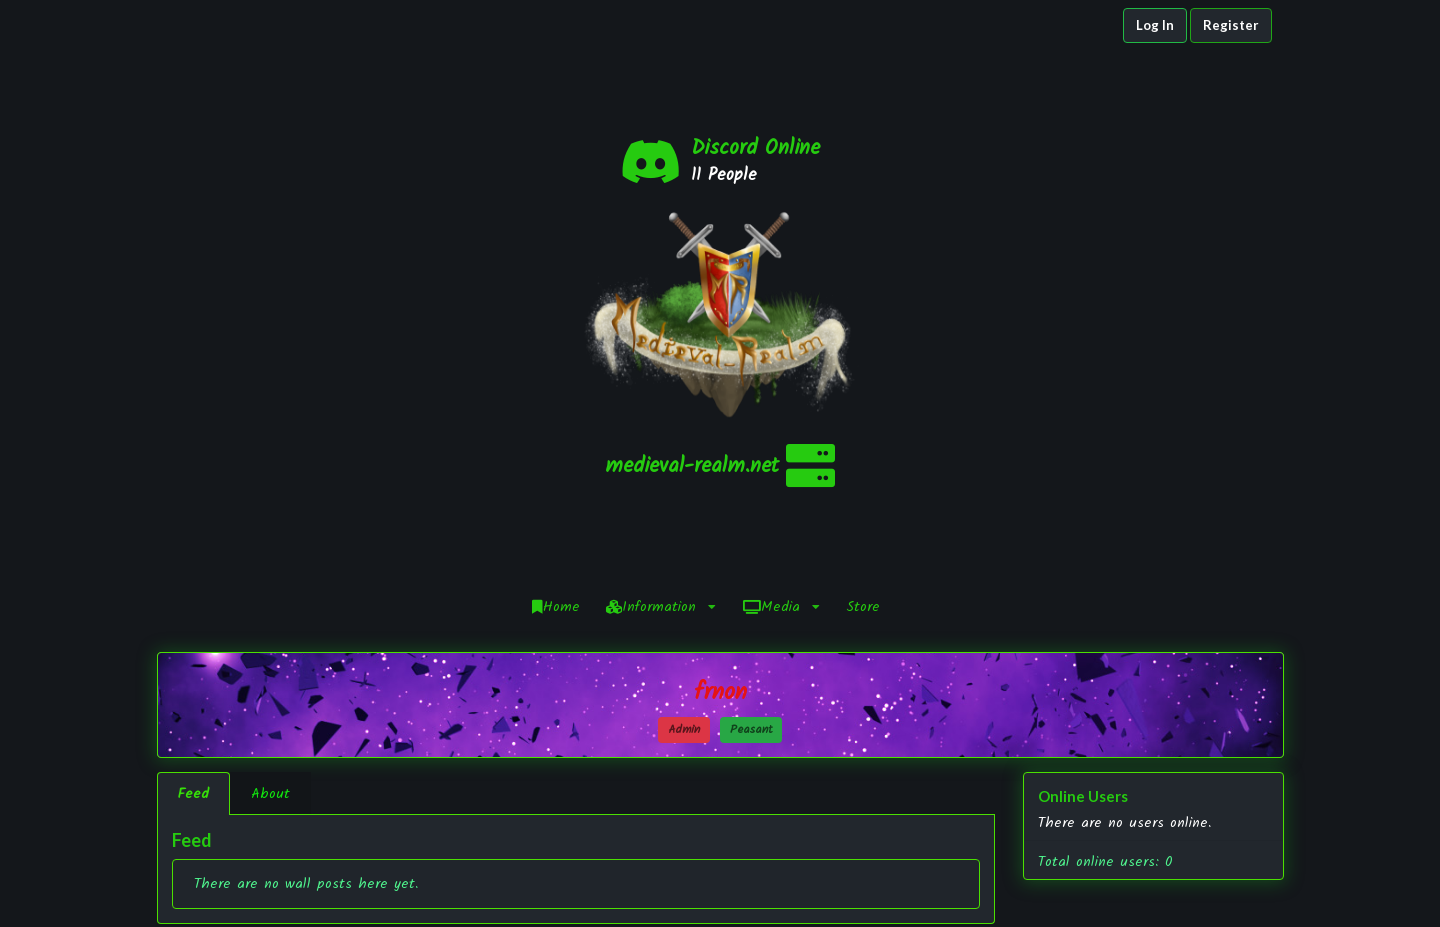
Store (863, 390)
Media (781, 390)
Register (1231, 25)
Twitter (1117, 877)
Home (556, 390)
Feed (193, 577)
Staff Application (864, 898)
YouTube (1117, 896)
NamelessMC (616, 898)
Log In (1155, 25)
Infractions (864, 877)
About (270, 577)
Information (661, 390)
